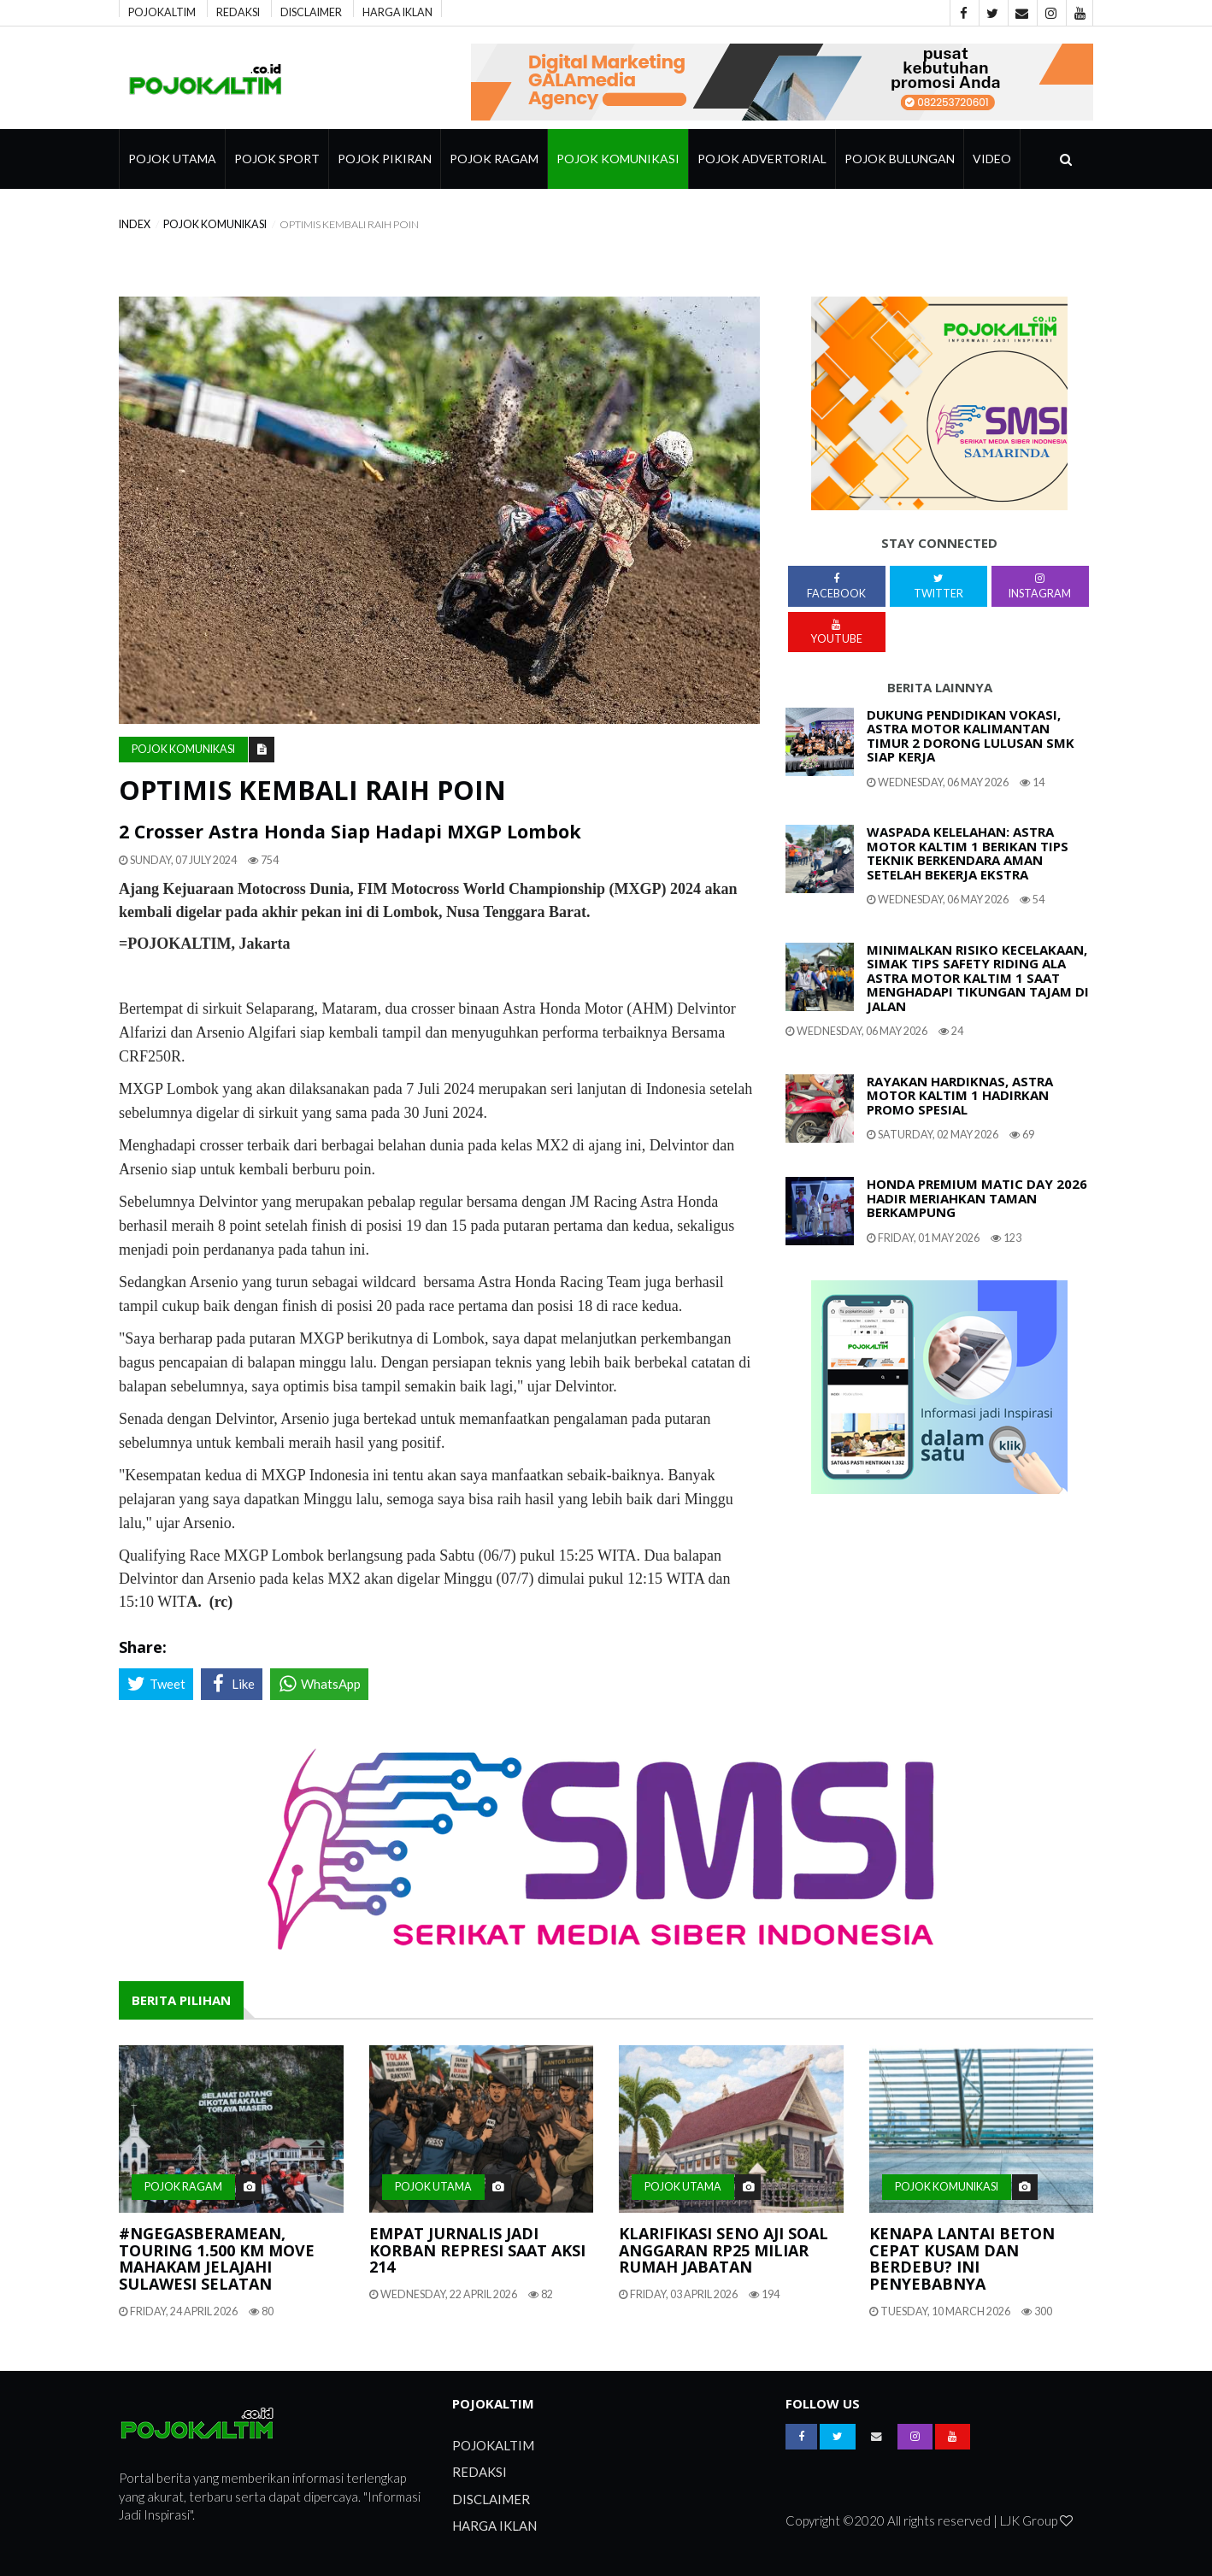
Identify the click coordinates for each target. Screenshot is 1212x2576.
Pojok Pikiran (385, 158)
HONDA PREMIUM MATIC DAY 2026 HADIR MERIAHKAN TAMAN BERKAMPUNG (977, 1197)
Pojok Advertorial (762, 158)
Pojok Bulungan (899, 158)
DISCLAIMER (311, 11)
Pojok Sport (277, 158)
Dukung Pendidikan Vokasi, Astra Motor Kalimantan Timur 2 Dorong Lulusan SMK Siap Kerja (970, 736)
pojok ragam (494, 158)
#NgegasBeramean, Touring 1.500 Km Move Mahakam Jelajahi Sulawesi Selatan (217, 2258)
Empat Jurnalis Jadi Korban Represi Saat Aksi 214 (477, 2250)
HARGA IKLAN (397, 11)
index (134, 224)
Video (992, 158)
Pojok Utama (172, 158)
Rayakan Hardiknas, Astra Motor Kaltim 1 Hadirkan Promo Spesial (960, 1095)
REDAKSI (238, 11)
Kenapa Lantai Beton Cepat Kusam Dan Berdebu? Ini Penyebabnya (962, 2258)
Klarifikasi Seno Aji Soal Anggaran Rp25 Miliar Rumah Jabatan (723, 2250)
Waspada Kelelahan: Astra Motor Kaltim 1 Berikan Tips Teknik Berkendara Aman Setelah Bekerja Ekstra (967, 853)
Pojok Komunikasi (618, 158)
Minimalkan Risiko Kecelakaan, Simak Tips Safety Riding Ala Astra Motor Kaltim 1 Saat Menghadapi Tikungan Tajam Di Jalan (978, 978)
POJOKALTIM (162, 11)
